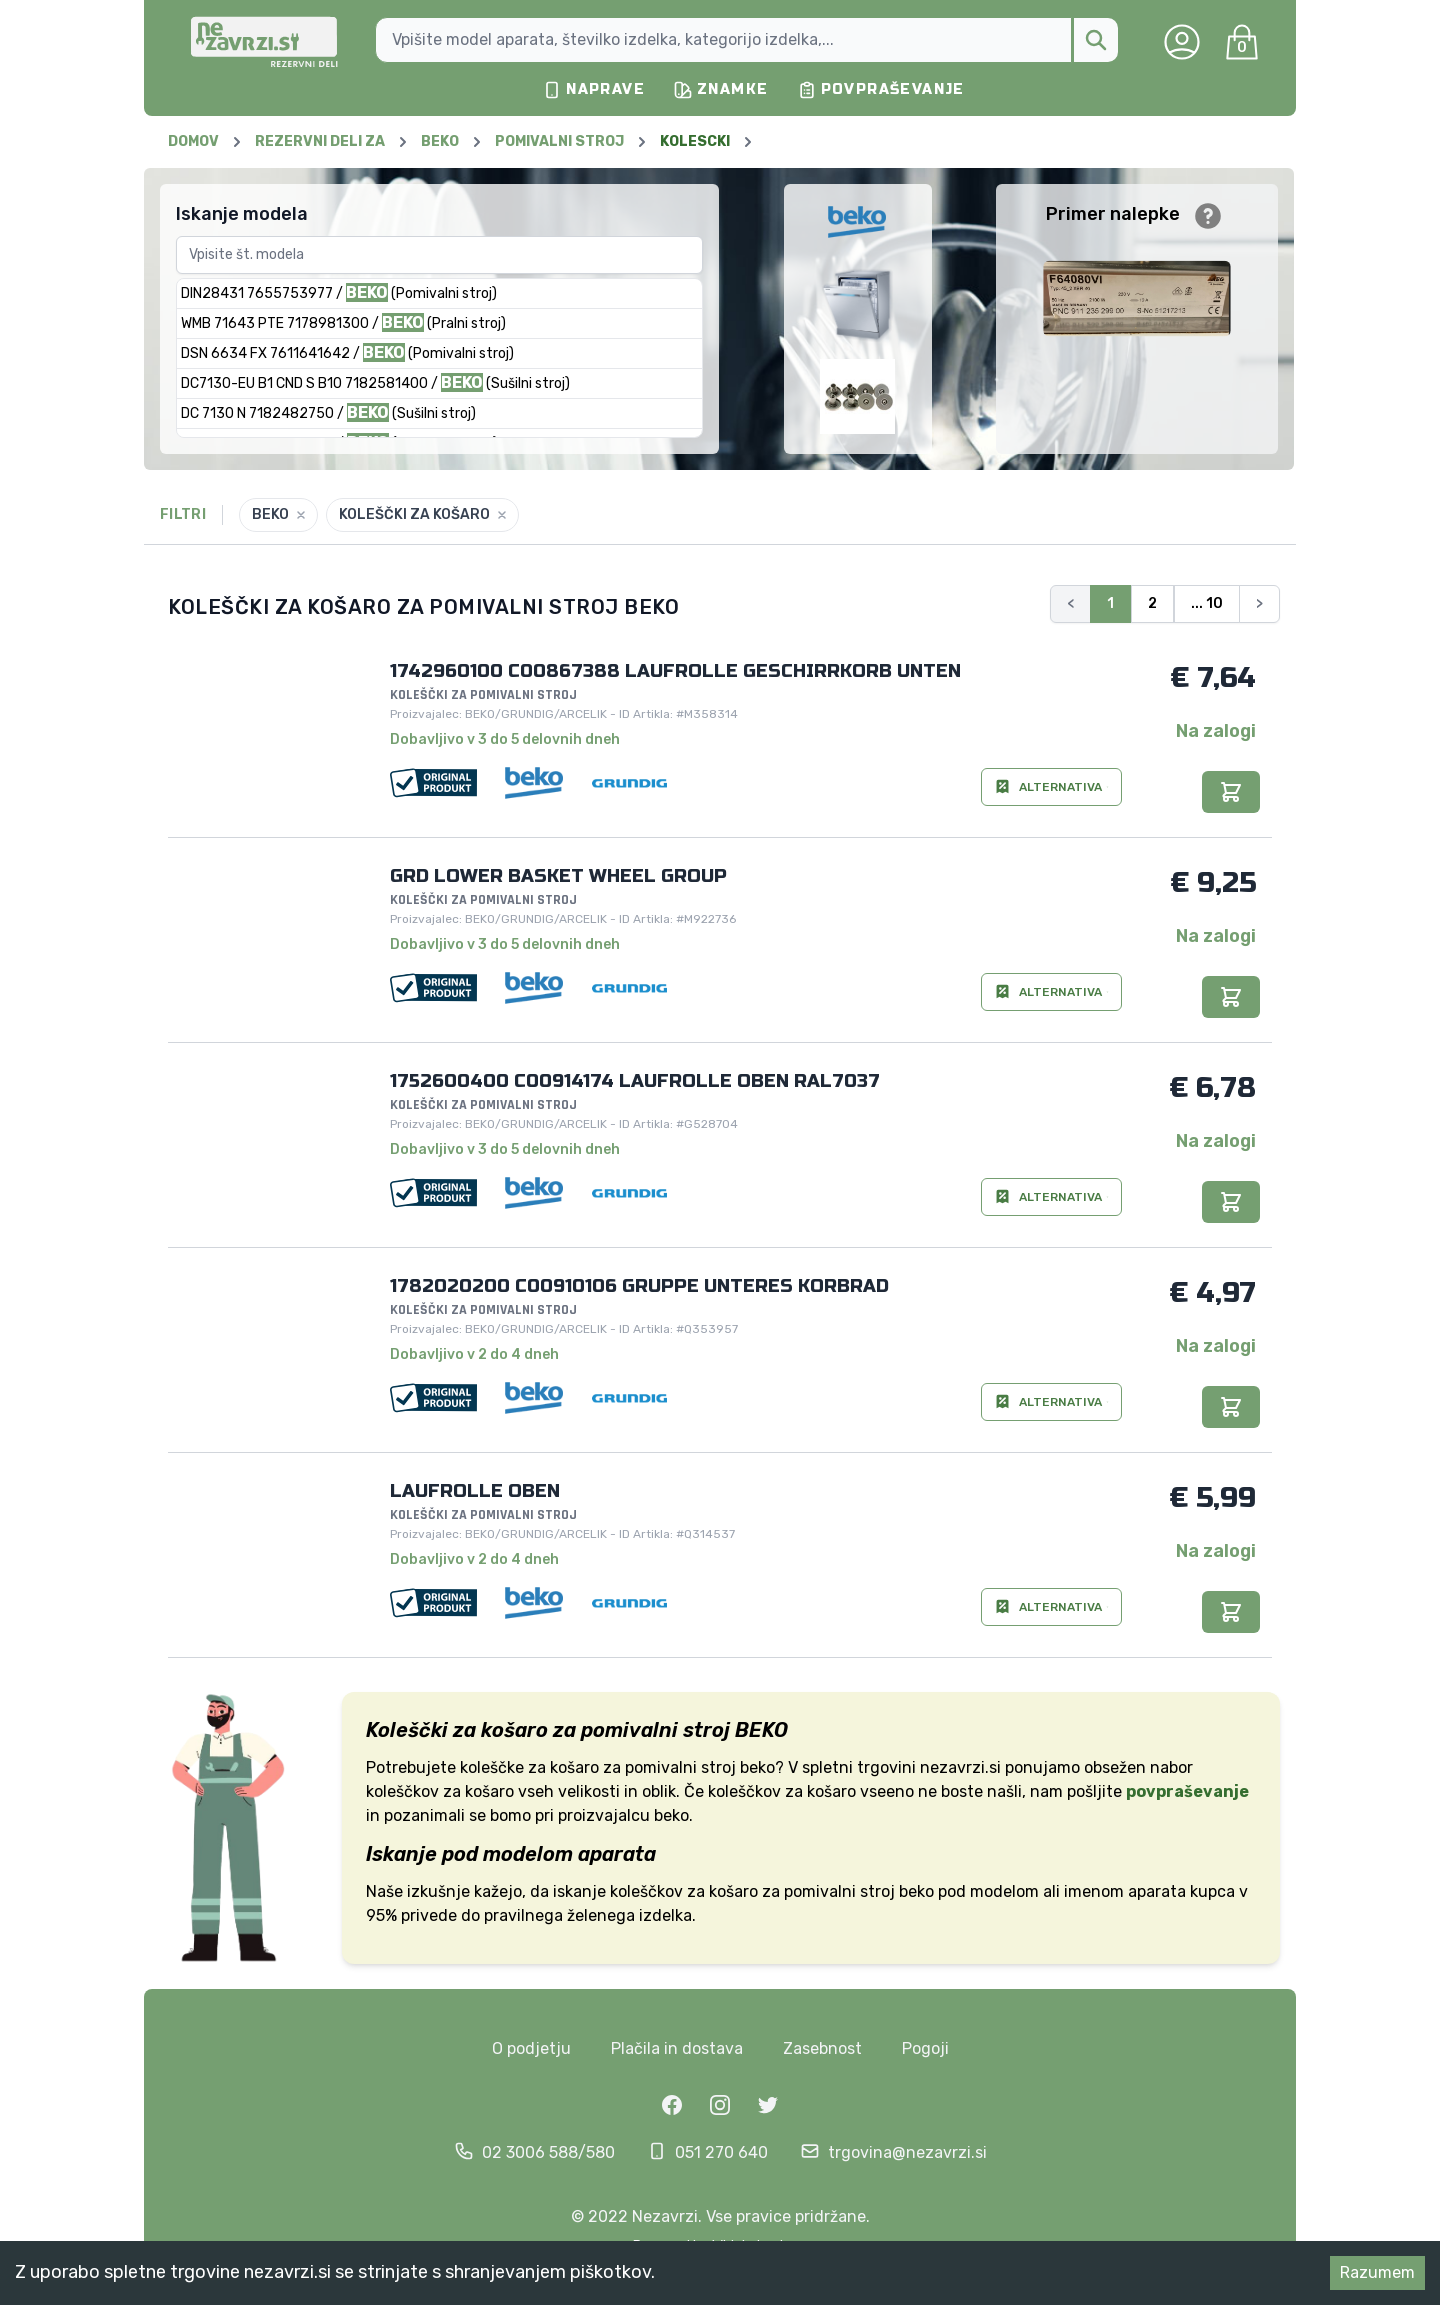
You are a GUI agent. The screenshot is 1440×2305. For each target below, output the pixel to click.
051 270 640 (721, 2152)
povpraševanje (1187, 1791)
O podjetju (531, 2048)
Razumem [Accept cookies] (1377, 2272)
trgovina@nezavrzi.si (907, 2152)
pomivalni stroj (839, 1891)
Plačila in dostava (677, 2048)
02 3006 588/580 (548, 2152)
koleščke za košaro (529, 1767)
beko (916, 1891)
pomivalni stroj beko (700, 1767)
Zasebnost (822, 2048)
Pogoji (925, 2048)
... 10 (1207, 603)
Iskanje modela (242, 214)
